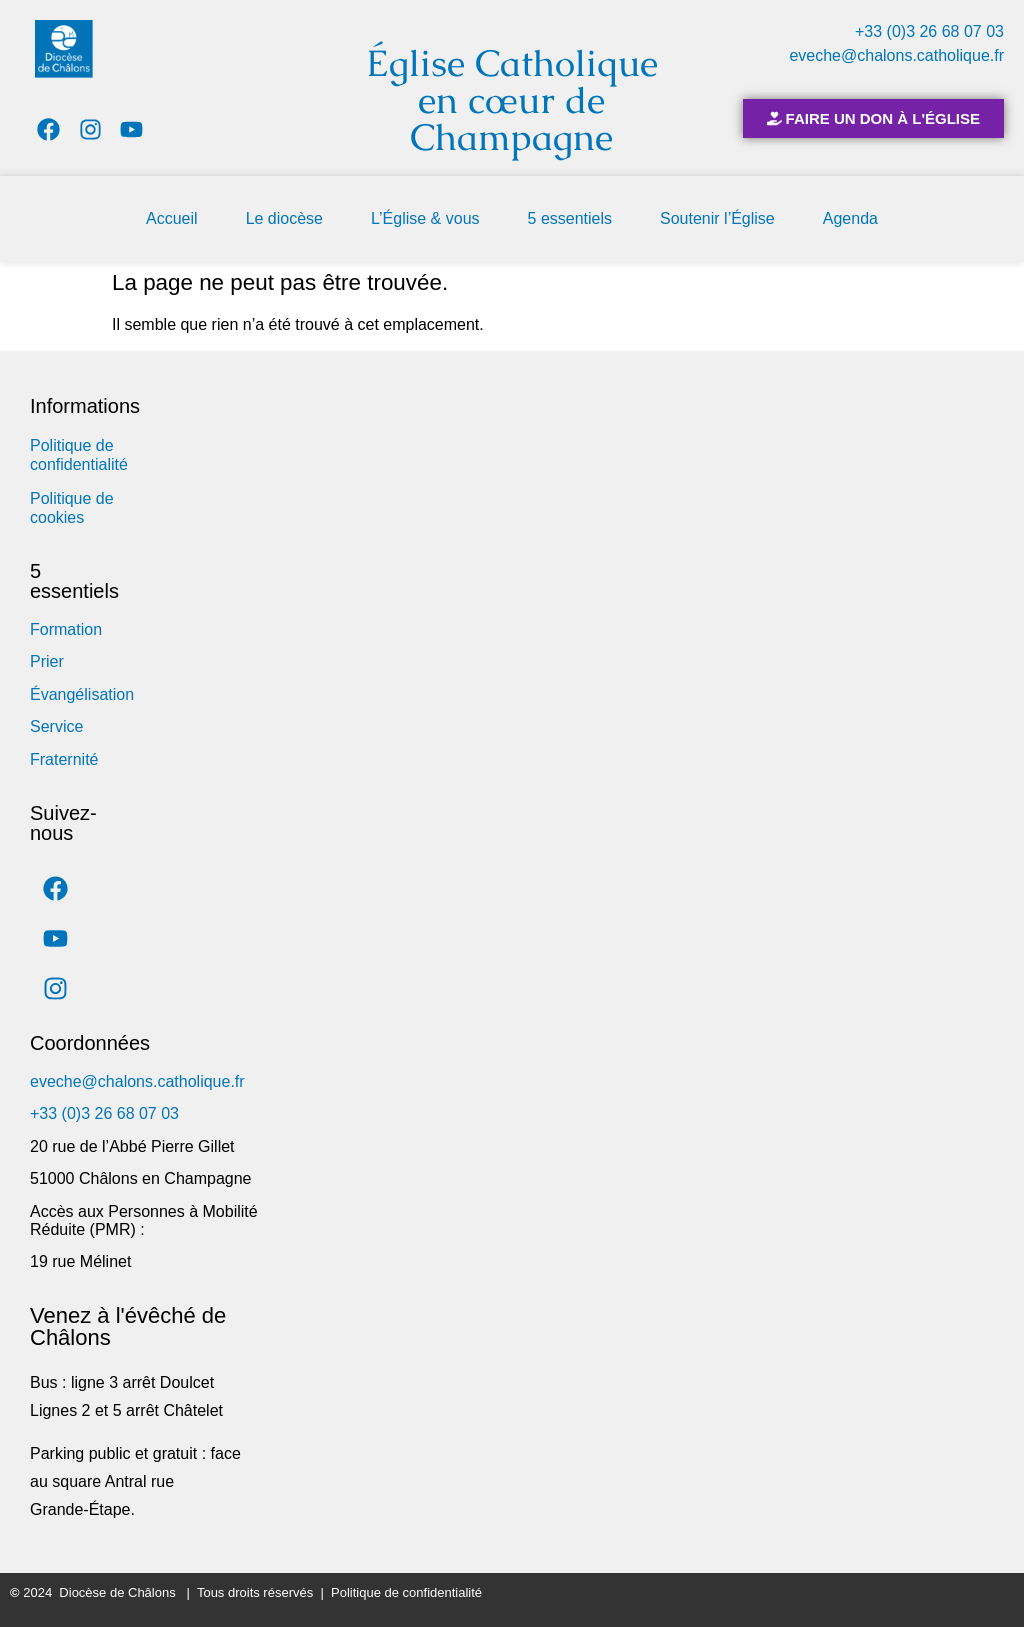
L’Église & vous (425, 218)
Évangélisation (82, 694)
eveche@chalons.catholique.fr (896, 55)
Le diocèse (284, 218)
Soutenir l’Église (717, 218)
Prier (47, 661)
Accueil (172, 218)
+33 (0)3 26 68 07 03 (929, 31)
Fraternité (64, 759)
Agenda (850, 218)
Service (56, 726)
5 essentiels (570, 218)
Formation (66, 629)
